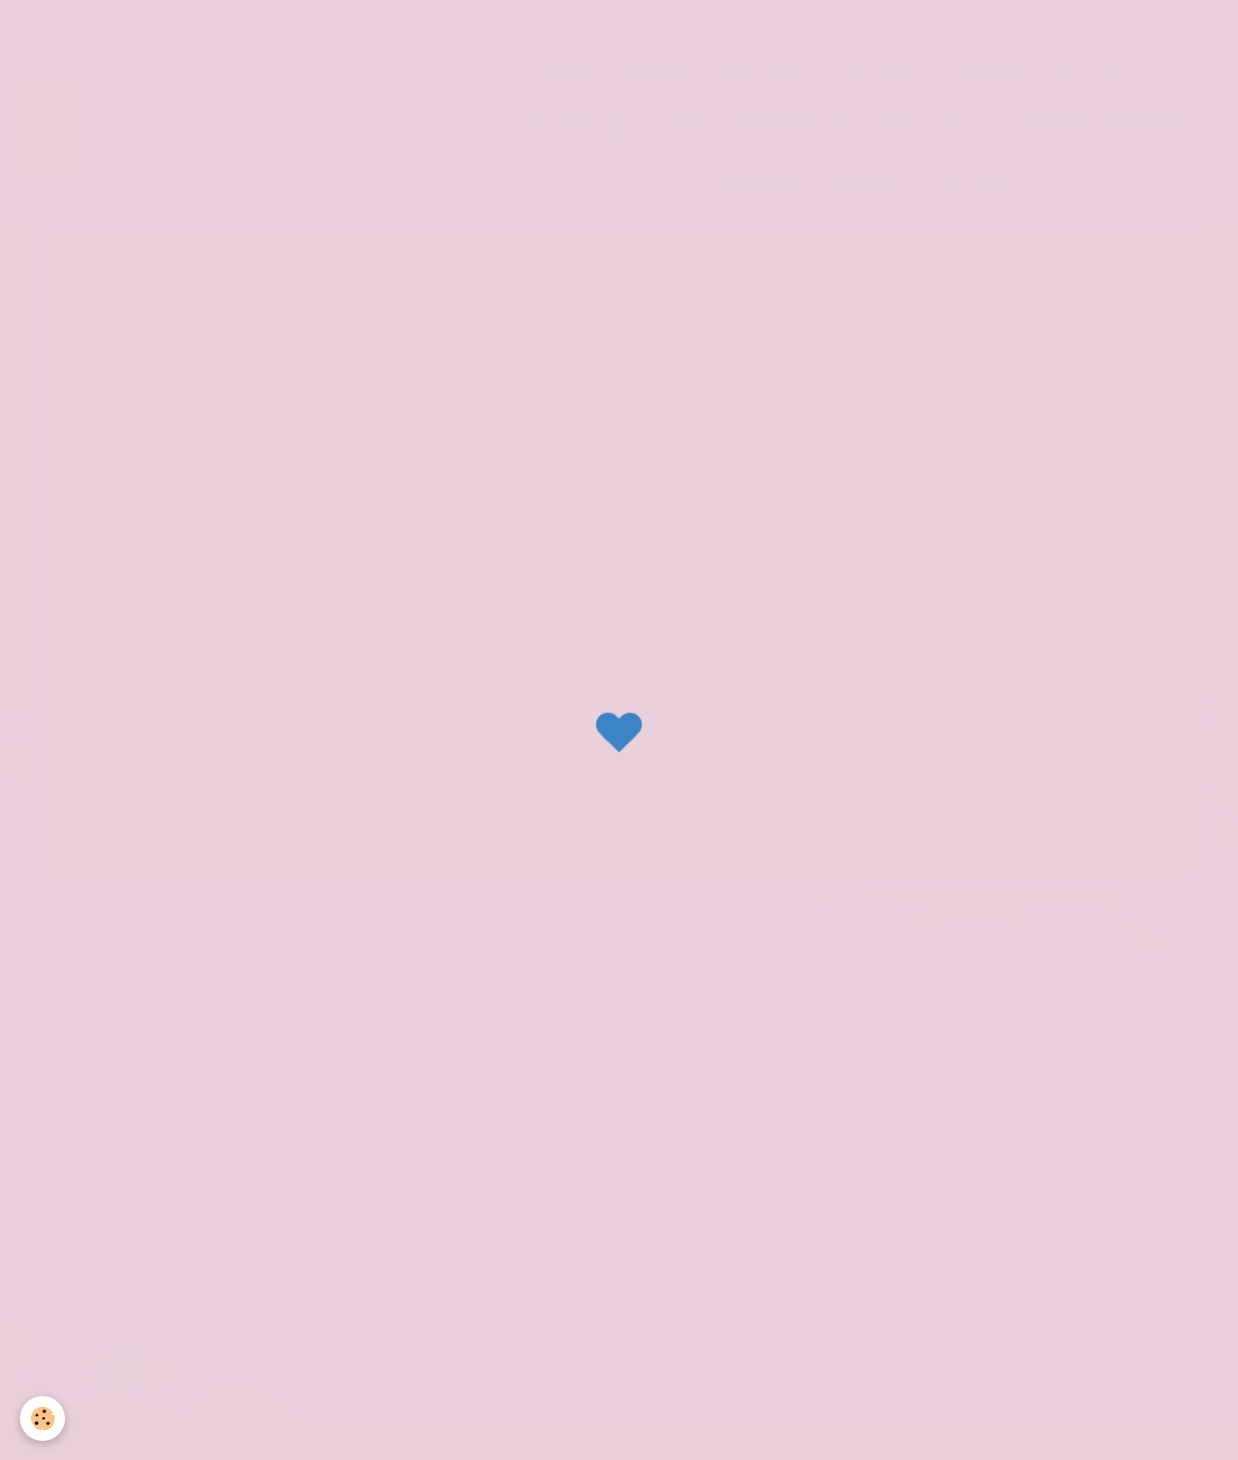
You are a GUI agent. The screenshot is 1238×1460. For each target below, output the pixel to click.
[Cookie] (42, 1418)
